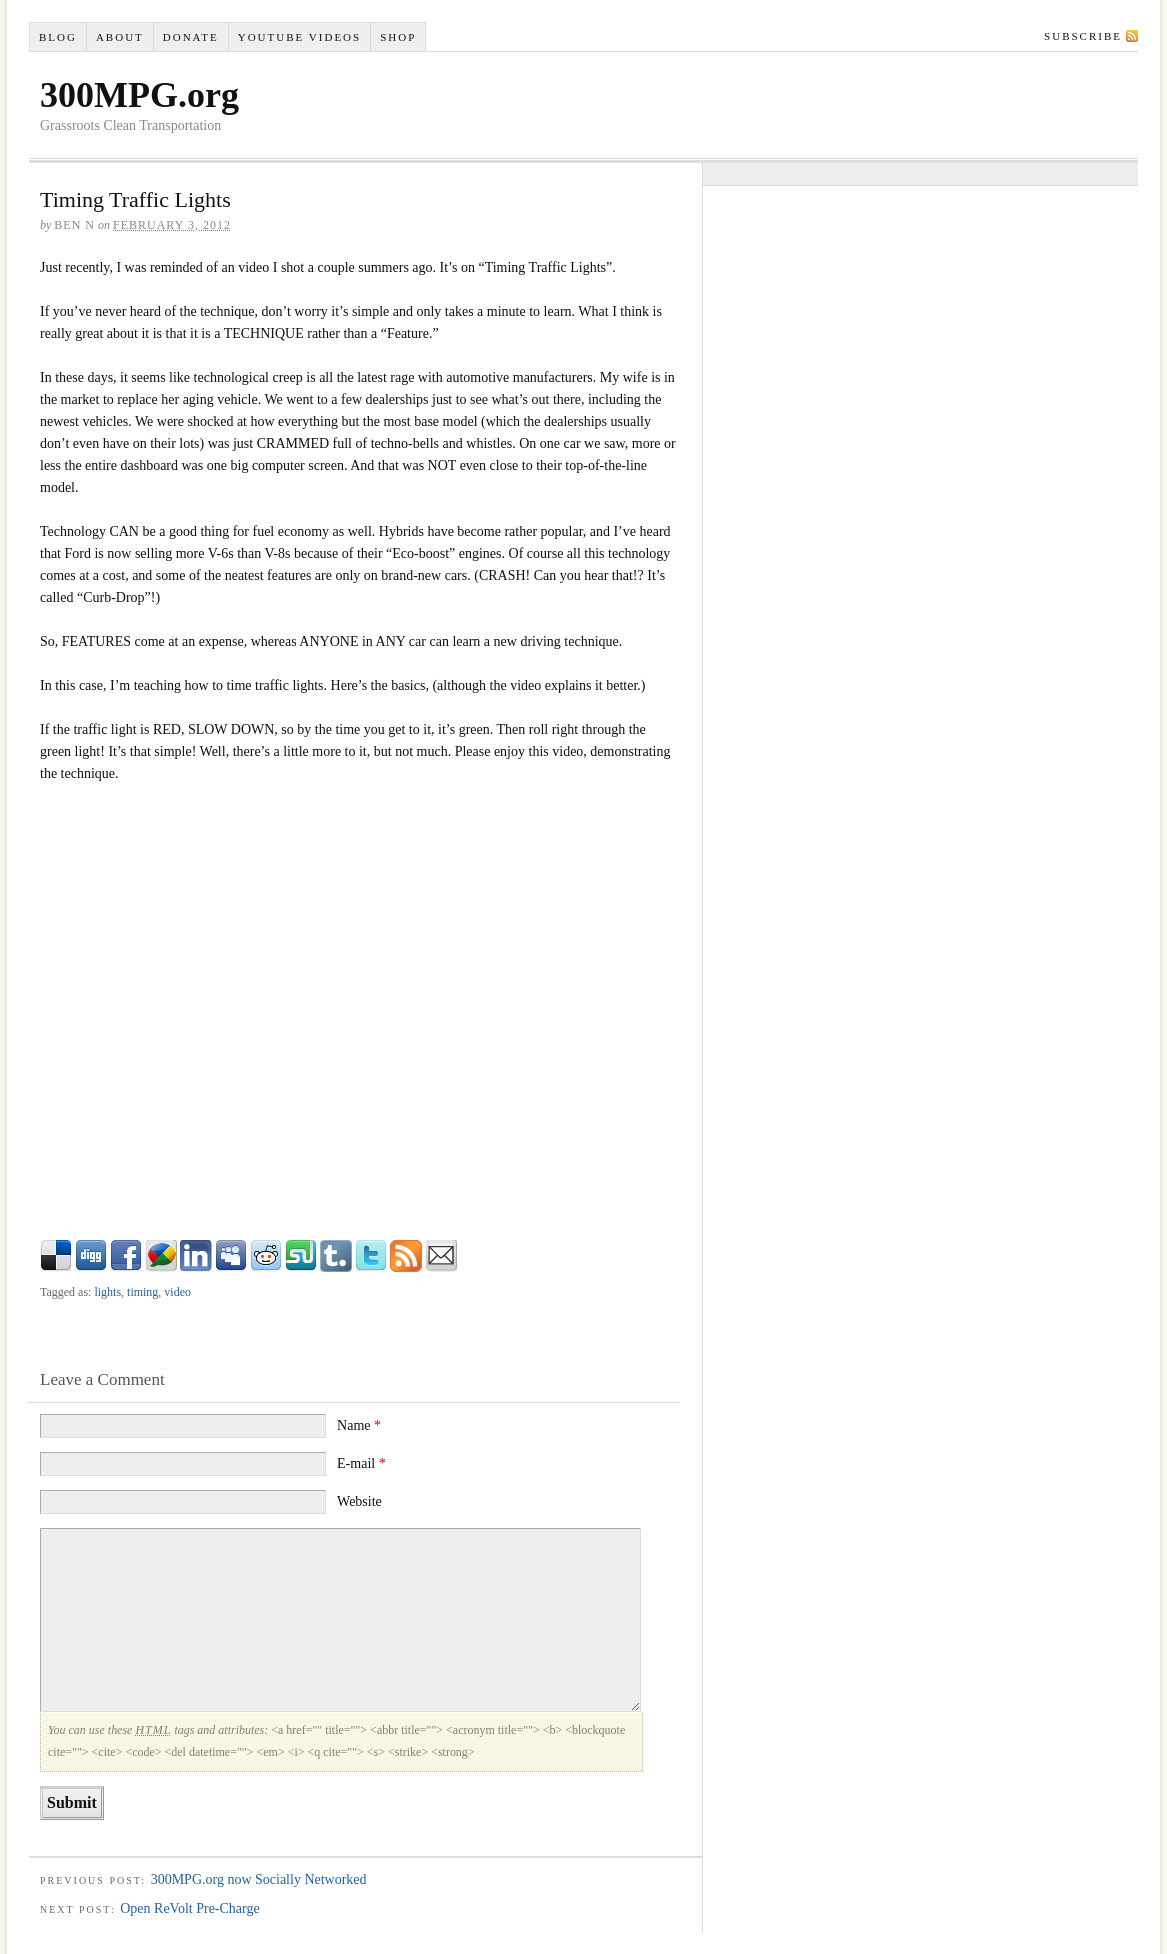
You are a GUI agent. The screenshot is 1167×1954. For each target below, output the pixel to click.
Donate (191, 37)
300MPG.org (139, 95)
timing (142, 1292)
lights (107, 1292)
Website (359, 1501)
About (120, 37)
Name (359, 1425)
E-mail (361, 1463)
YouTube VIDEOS (299, 37)
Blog (58, 37)
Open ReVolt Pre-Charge (189, 1908)
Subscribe (1083, 36)
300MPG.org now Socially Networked (259, 1879)
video (177, 1292)
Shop (398, 37)
